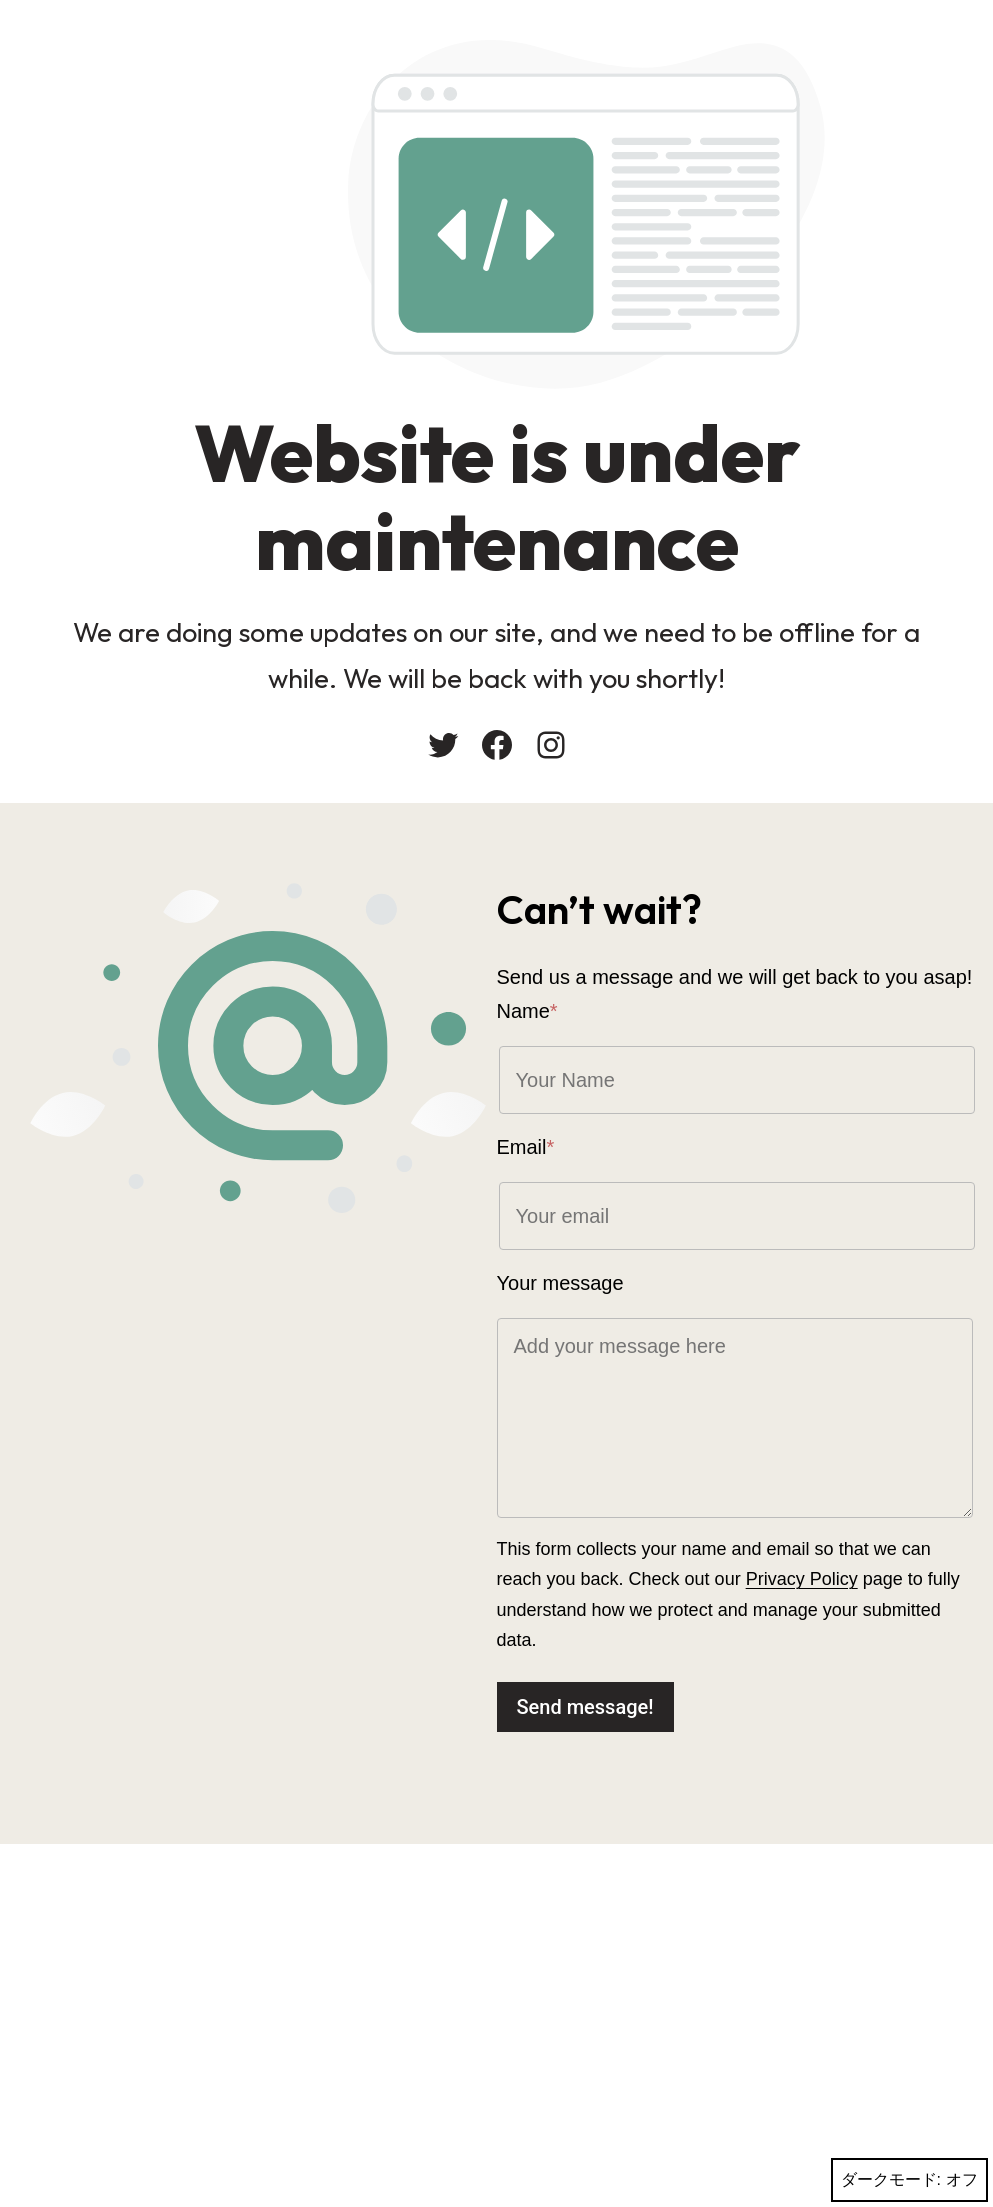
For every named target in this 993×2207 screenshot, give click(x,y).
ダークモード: (909, 2180)
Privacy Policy (802, 1579)
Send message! (585, 1707)
